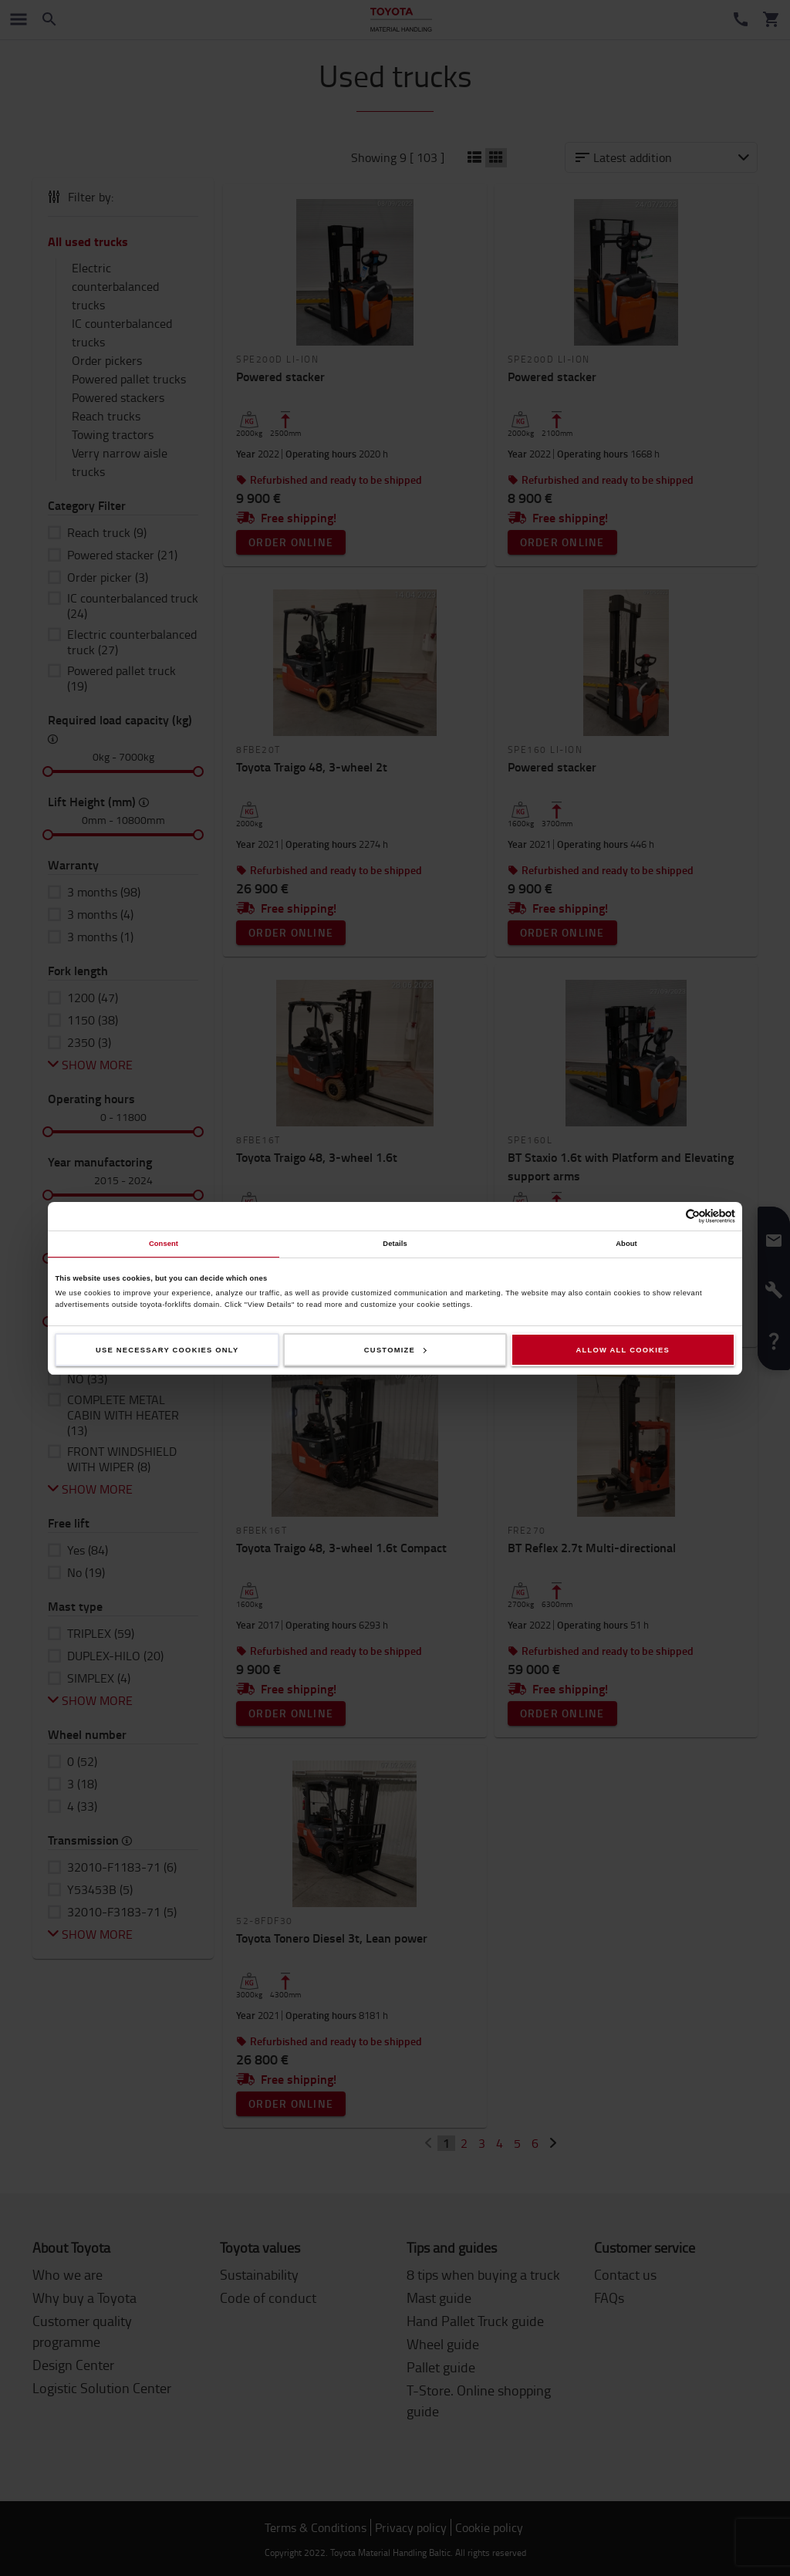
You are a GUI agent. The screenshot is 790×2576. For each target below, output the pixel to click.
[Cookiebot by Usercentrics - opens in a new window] (667, 1216)
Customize (395, 1350)
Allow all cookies (623, 1350)
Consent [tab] (163, 1243)
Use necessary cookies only (167, 1350)
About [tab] (626, 1243)
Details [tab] (395, 1243)
